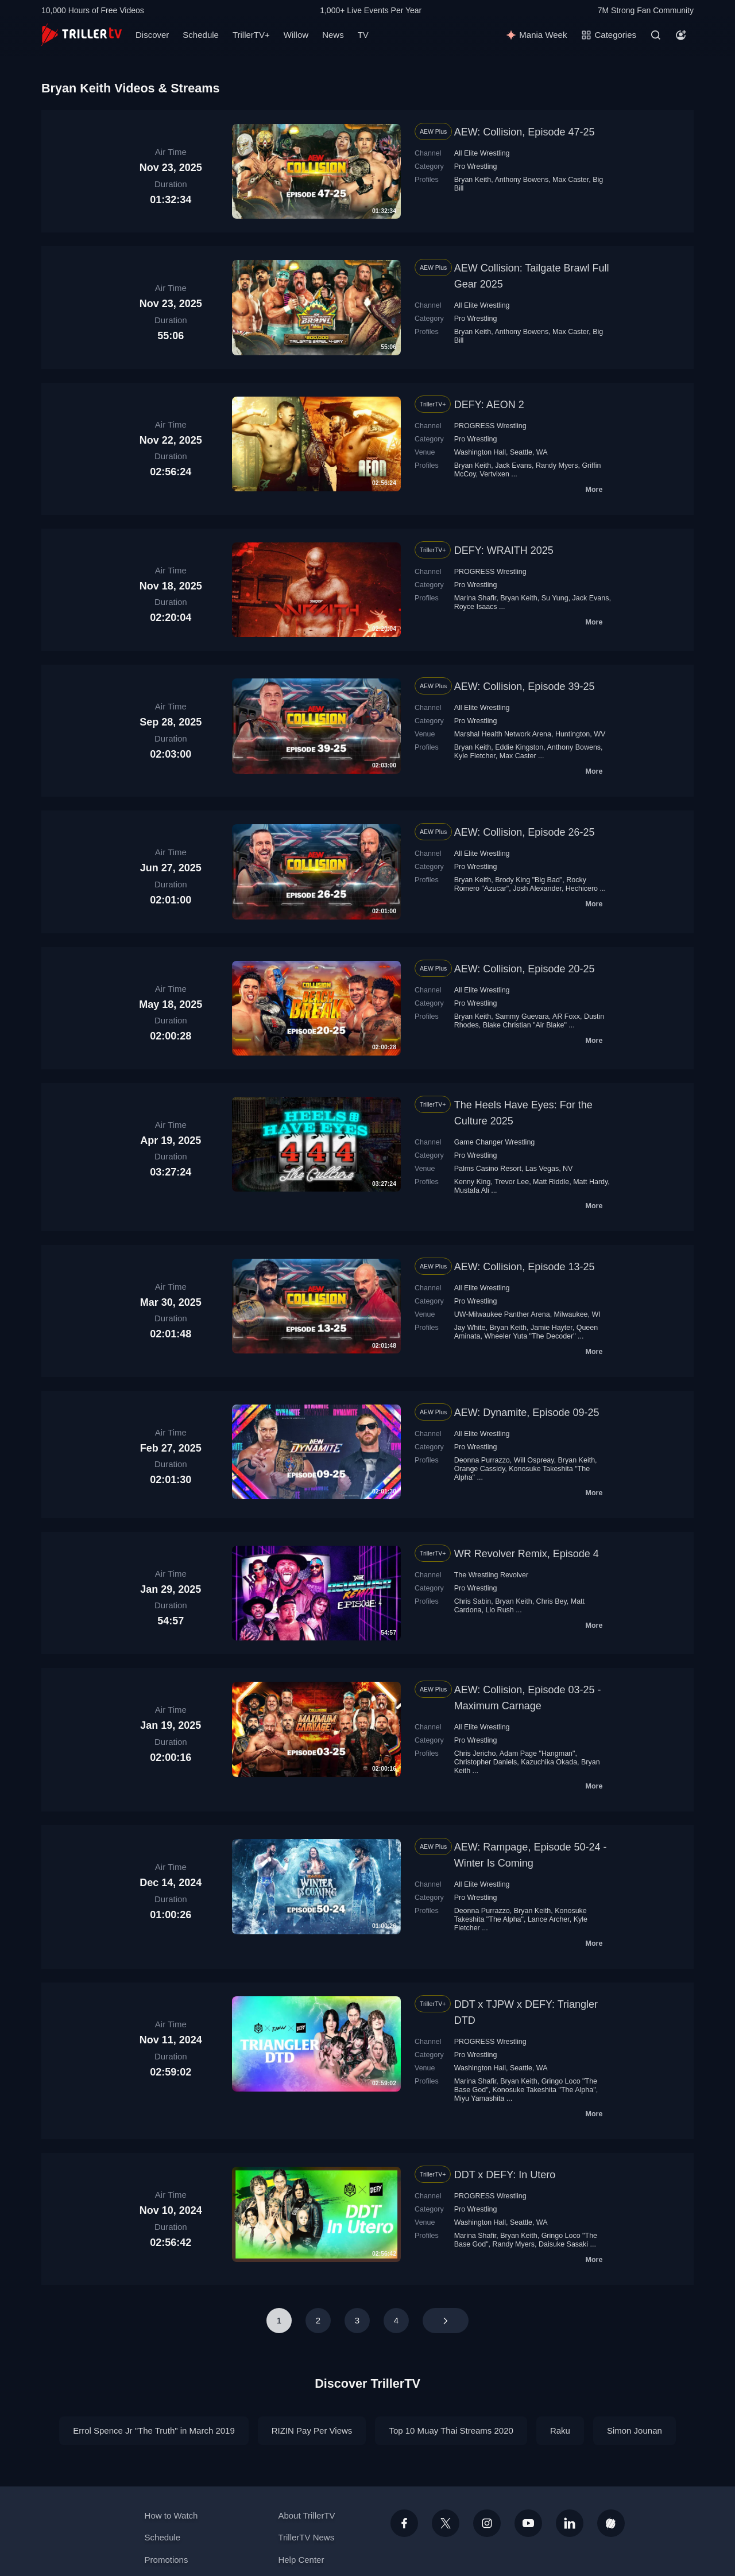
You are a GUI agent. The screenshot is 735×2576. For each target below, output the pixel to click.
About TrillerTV (306, 2515)
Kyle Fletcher (475, 756)
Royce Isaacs (475, 607)
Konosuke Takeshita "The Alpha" (520, 1915)
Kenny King (472, 1182)
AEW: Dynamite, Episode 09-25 (526, 1412)
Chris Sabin (473, 1601)
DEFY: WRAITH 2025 (504, 550)
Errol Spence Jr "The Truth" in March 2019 (154, 2430)
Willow (296, 35)
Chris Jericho (475, 1753)
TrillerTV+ (251, 35)
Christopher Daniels (485, 1762)
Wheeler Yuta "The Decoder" (529, 1336)
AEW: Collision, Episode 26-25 (524, 832)
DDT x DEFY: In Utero (505, 2175)
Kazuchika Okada (549, 1762)
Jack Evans (513, 465)
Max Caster (570, 180)
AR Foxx (566, 1016)
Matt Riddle (551, 1182)
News (333, 35)
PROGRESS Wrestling (490, 426)
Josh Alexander (537, 888)
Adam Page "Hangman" (537, 1753)
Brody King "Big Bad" (528, 880)
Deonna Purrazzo (482, 1460)
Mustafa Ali (471, 1190)
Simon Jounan (634, 2430)
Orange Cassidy (479, 1469)
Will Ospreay (534, 1460)
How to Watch (171, 2515)
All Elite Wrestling (482, 153)
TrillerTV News (306, 2537)
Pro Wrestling (475, 166)
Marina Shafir (475, 598)
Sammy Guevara (522, 1016)
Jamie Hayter (551, 1328)
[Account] (681, 35)
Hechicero (582, 888)
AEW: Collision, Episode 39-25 (524, 686)
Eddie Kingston (519, 747)
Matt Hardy (590, 1182)
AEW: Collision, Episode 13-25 (524, 1267)
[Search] (655, 35)
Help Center (301, 2560)
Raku (560, 2430)
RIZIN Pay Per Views (312, 2430)
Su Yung (554, 598)
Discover (152, 35)
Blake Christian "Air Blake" (525, 1025)
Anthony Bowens (521, 180)
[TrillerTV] (81, 35)
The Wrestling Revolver (491, 1575)
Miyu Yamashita (479, 2098)
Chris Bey (551, 1601)
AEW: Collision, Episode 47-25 (524, 132)
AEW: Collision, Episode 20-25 (524, 969)
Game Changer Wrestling (494, 1142)
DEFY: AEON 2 (489, 404)
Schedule (201, 35)
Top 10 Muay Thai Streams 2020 (451, 2430)
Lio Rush (499, 1610)
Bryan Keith (473, 180)
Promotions (166, 2560)
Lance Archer (549, 1919)
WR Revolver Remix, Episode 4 (526, 1553)
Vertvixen (494, 474)
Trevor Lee (511, 1182)
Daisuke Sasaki (563, 2244)
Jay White (470, 1328)
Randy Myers (557, 465)
